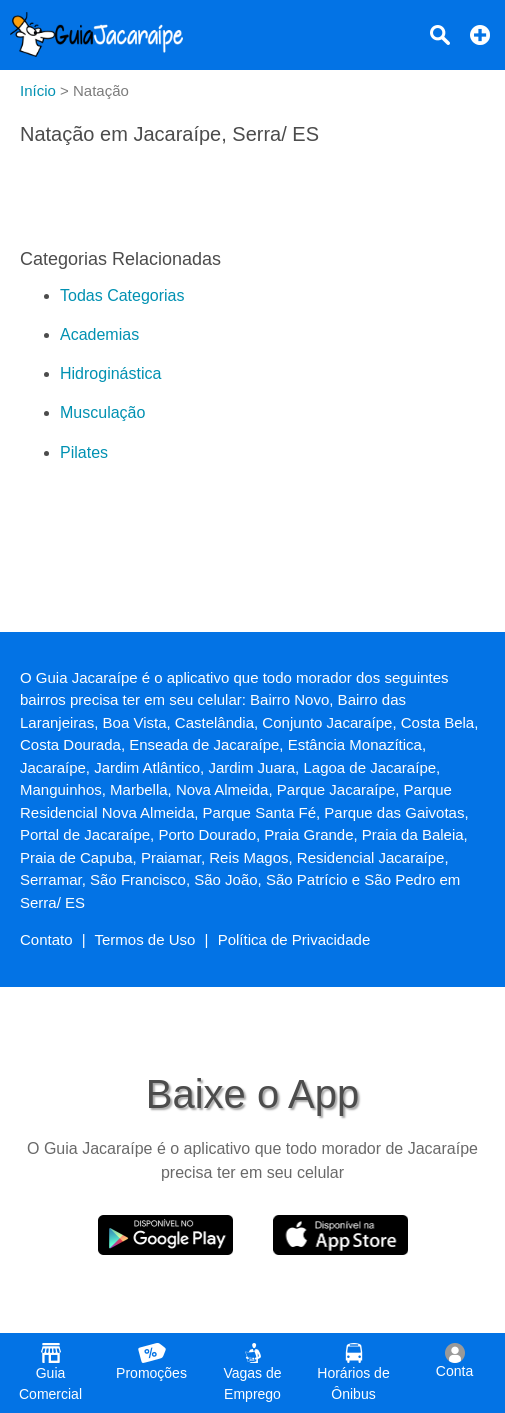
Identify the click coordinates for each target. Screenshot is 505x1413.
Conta (454, 1361)
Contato (46, 939)
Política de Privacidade (294, 939)
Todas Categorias (122, 295)
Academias (99, 334)
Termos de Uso (145, 939)
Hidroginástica (110, 373)
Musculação (102, 412)
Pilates (84, 452)
